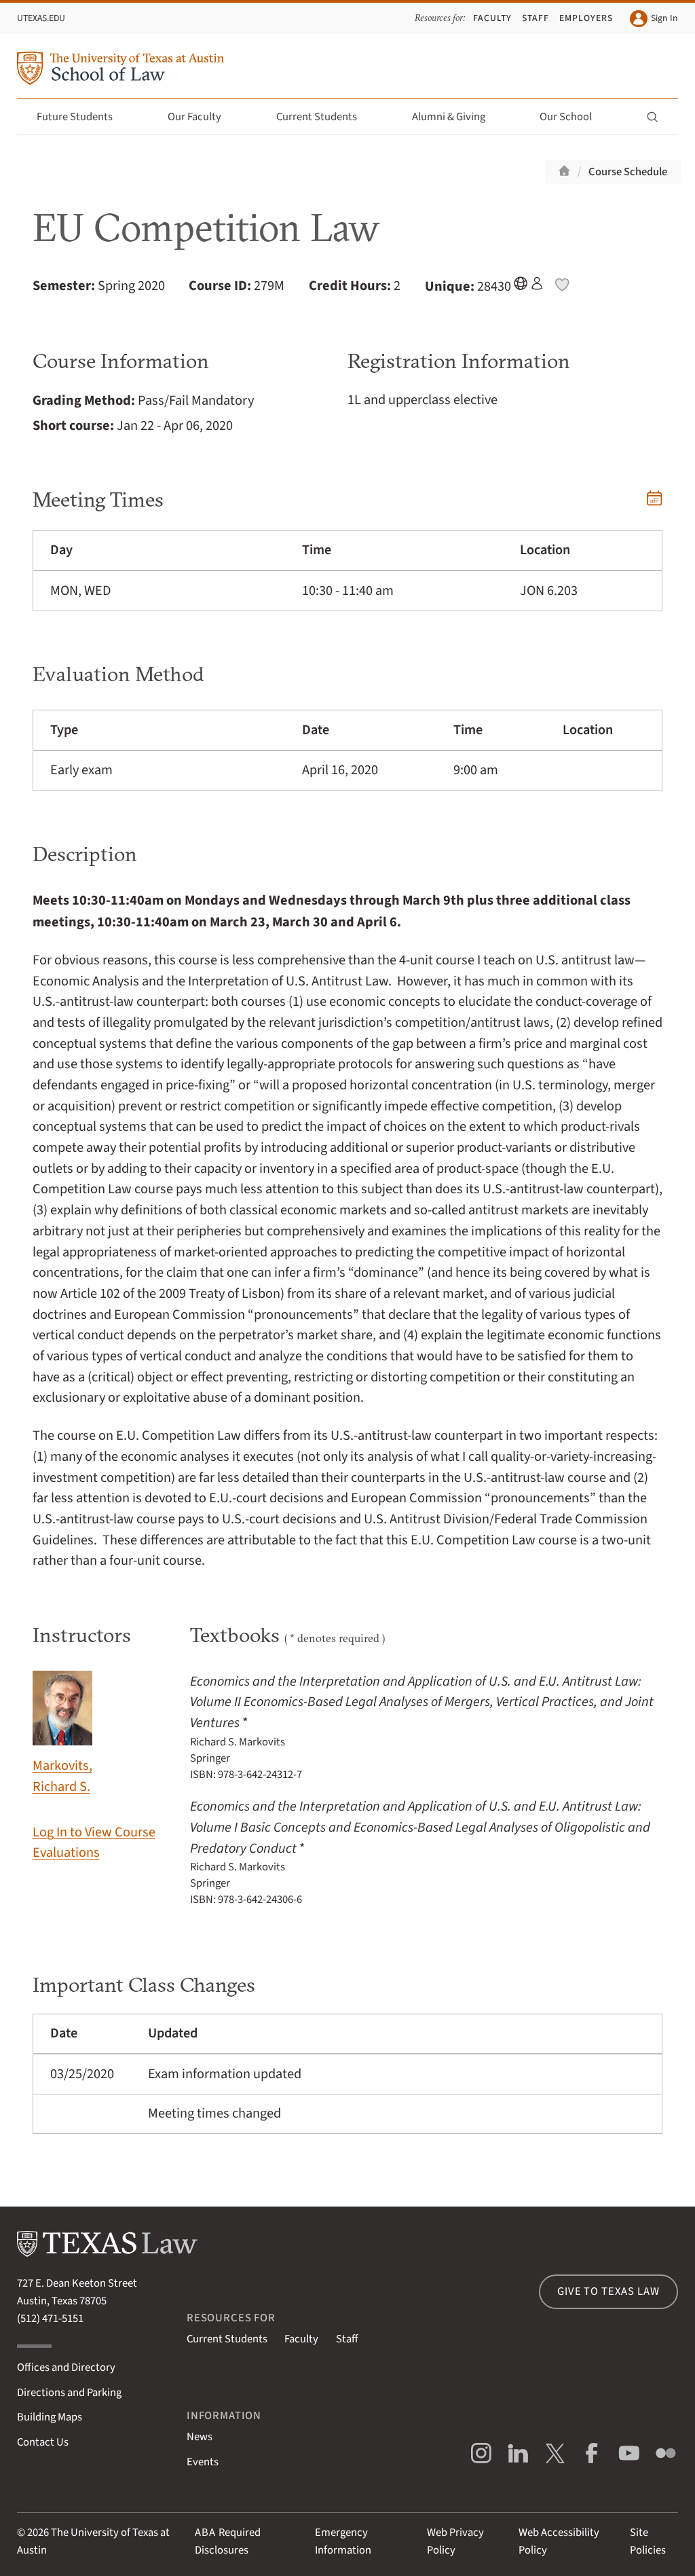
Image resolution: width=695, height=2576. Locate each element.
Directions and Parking (69, 2392)
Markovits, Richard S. (62, 1733)
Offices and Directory (66, 2367)
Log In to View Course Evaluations (94, 1842)
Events (203, 2462)
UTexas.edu (41, 18)
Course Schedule (627, 172)
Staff (535, 18)
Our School (573, 117)
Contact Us (43, 2442)
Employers (586, 18)
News (199, 2437)
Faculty (492, 18)
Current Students (324, 117)
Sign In (653, 18)
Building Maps (49, 2417)
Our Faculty (202, 117)
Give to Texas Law (608, 2291)
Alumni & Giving (456, 117)
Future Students (82, 117)
